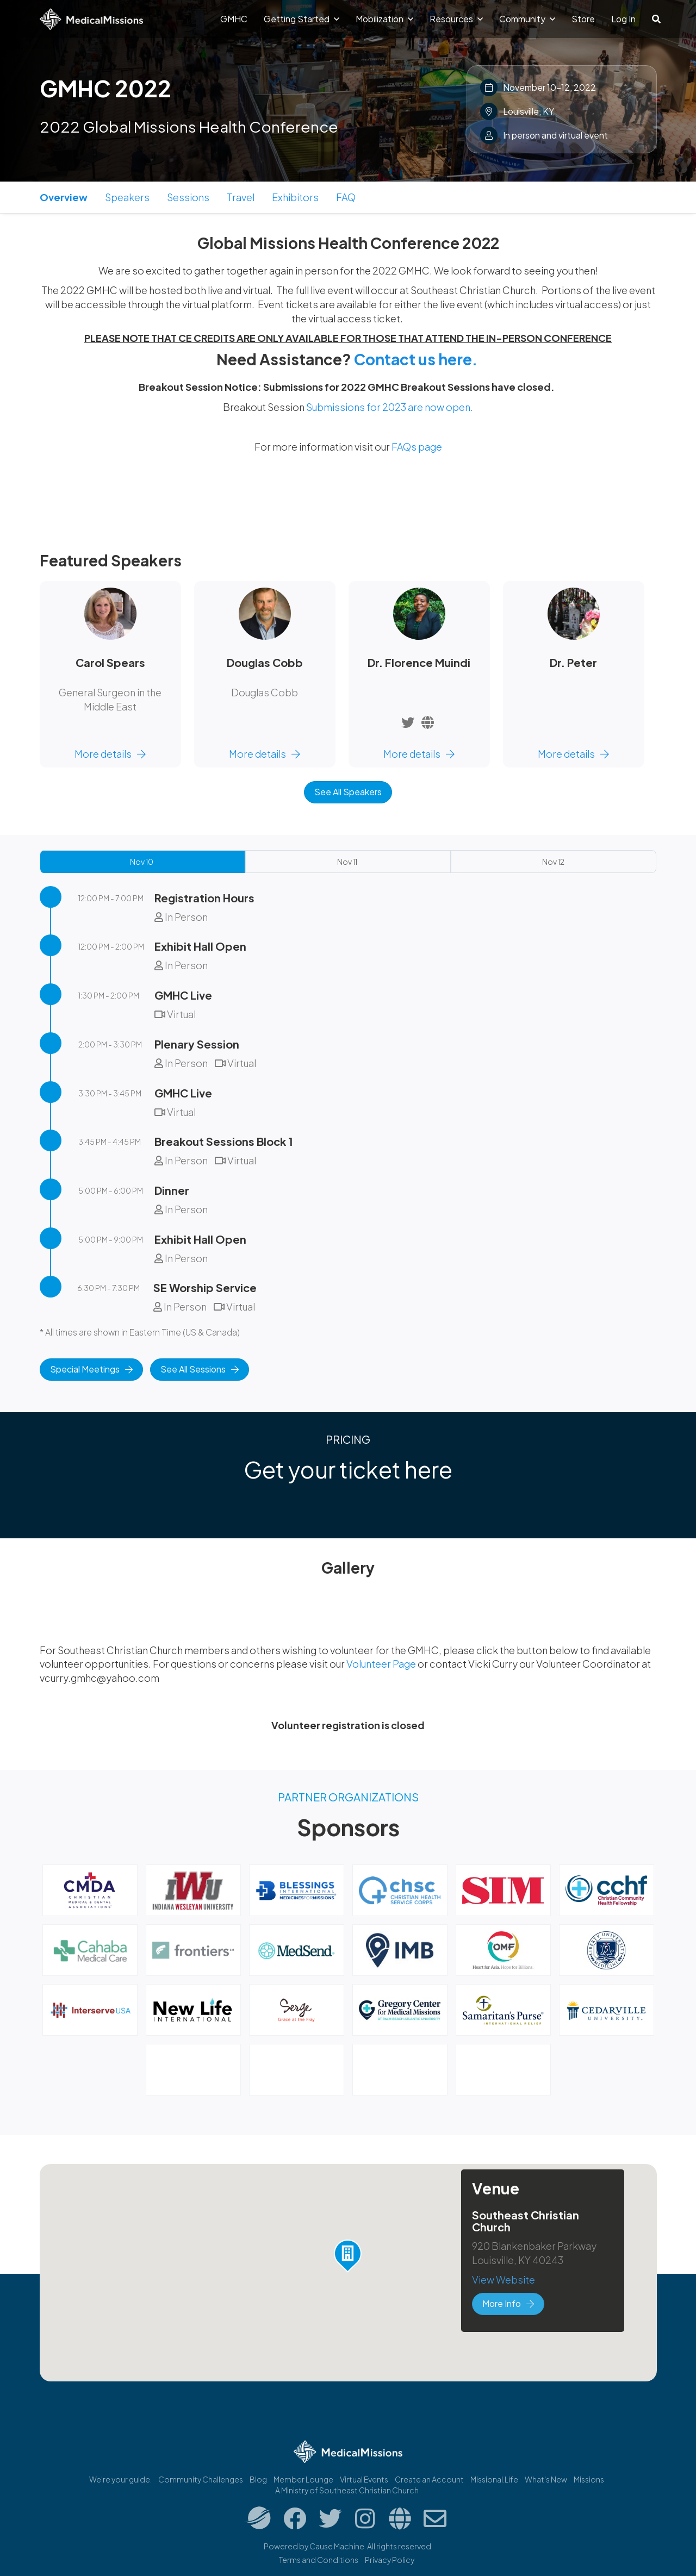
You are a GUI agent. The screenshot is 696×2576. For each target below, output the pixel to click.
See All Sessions (199, 1369)
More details (110, 753)
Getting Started (301, 18)
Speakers (127, 197)
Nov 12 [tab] (553, 861)
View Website (503, 2279)
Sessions (188, 197)
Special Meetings (91, 1369)
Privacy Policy (389, 2560)
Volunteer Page (382, 1663)
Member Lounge (303, 2479)
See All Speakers (348, 791)
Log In (623, 18)
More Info (508, 2303)
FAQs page (416, 446)
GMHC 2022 (105, 88)
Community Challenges (200, 2479)
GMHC (233, 18)
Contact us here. (415, 359)
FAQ (346, 197)
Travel (240, 197)
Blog (258, 2479)
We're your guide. (120, 2479)
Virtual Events (364, 2479)
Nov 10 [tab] (141, 861)
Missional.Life (494, 2479)
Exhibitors (295, 197)
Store (583, 18)
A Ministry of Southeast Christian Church (347, 2490)
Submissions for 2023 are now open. (389, 407)
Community (527, 18)
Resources (456, 18)
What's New (546, 2479)
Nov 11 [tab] (347, 861)
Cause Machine (336, 2546)
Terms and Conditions (318, 2560)
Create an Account (429, 2479)
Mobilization (384, 18)
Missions (589, 2479)
